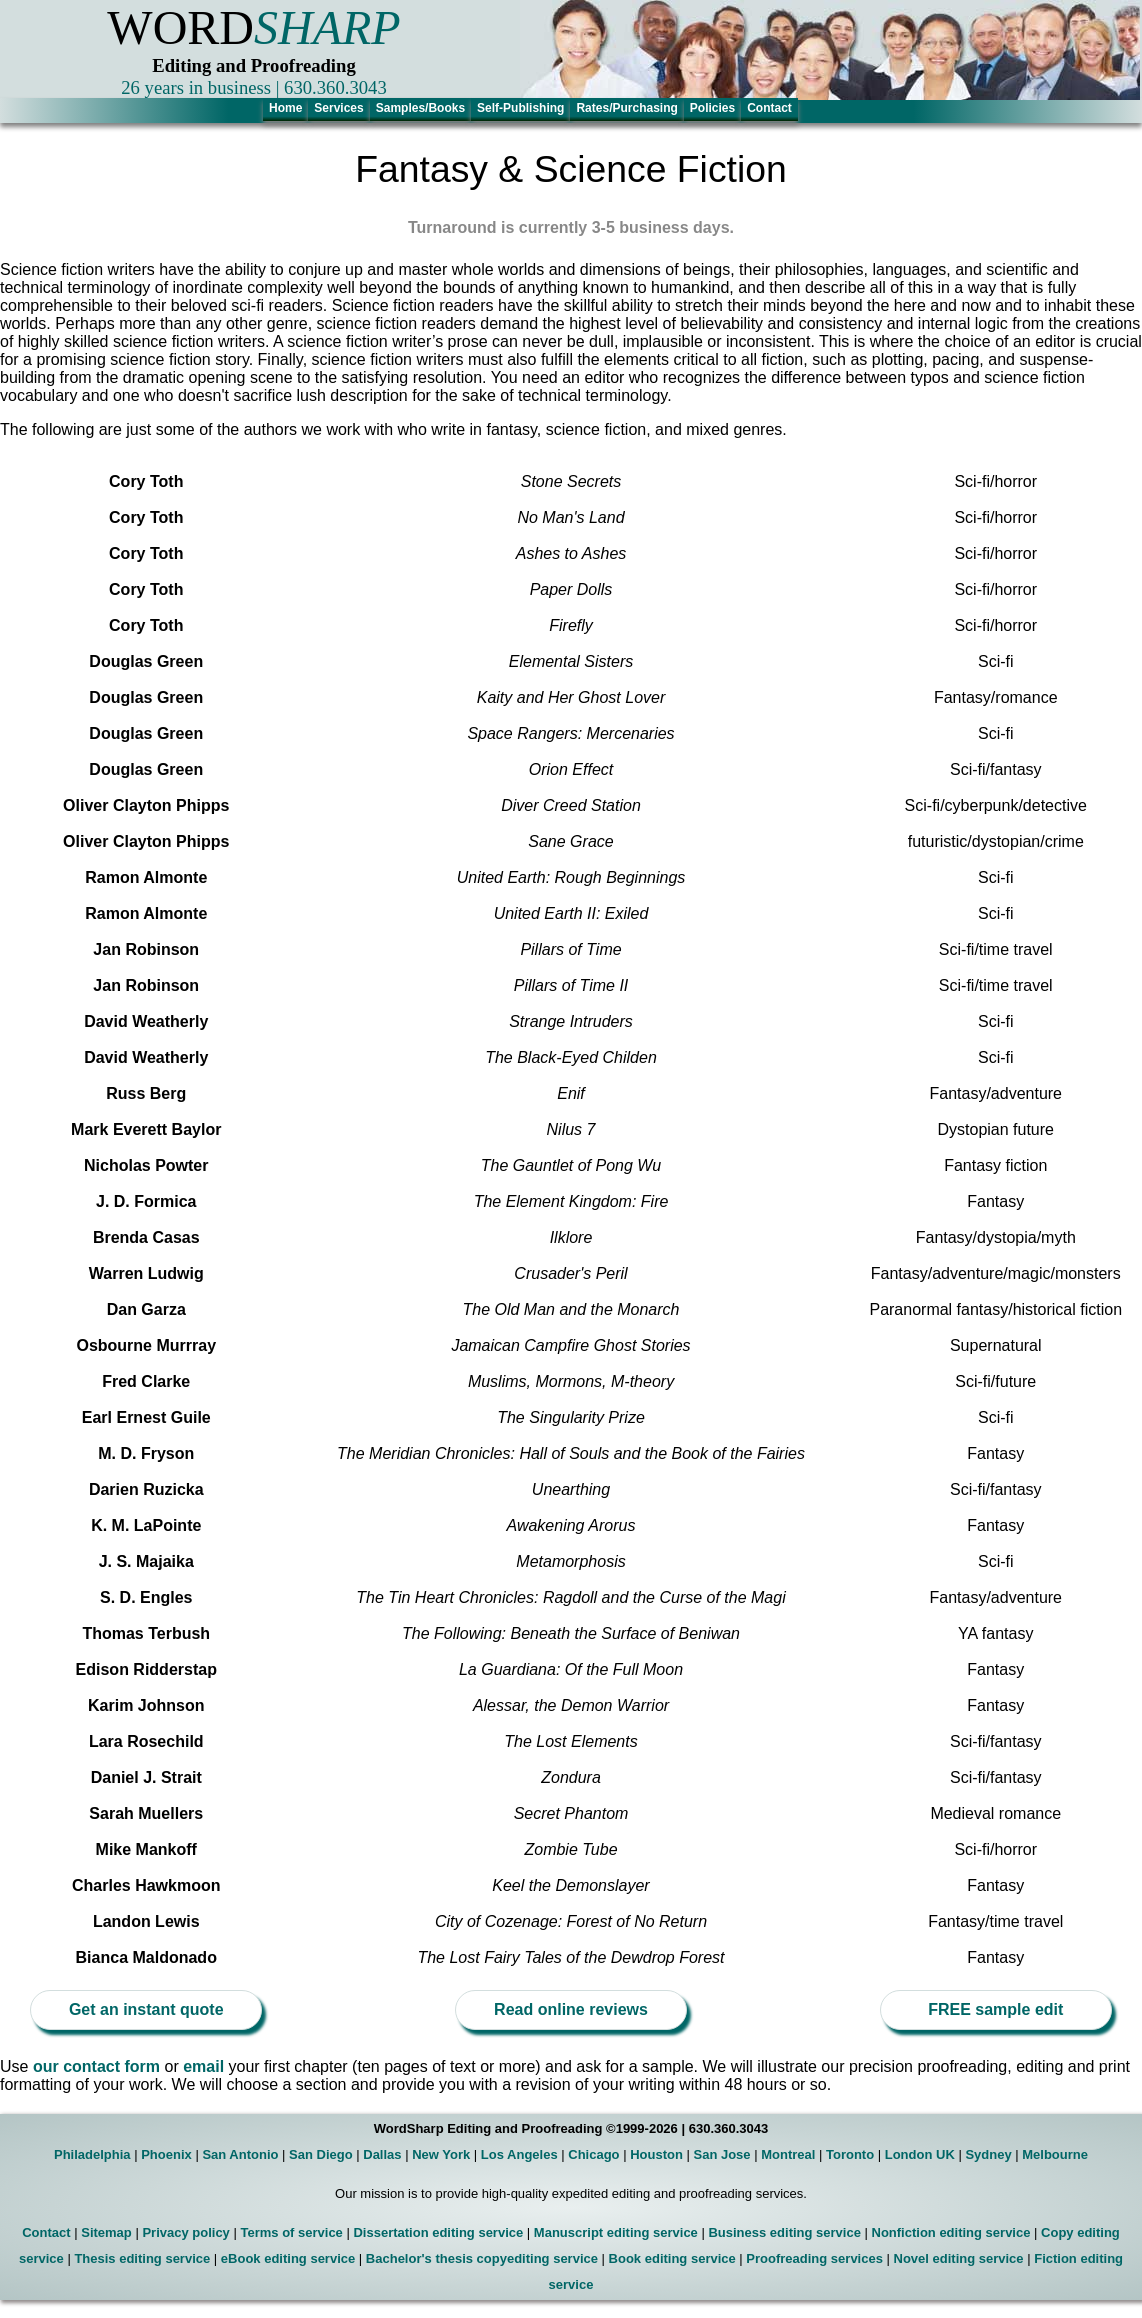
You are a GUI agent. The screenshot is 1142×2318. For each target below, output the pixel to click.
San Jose (722, 2154)
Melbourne (1055, 2154)
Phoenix (166, 2154)
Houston (656, 2154)
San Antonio (240, 2154)
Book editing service (672, 2258)
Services (338, 108)
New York (441, 2154)
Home (285, 108)
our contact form (96, 2066)
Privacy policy (185, 2232)
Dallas (382, 2154)
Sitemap (106, 2232)
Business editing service (784, 2232)
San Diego (321, 2154)
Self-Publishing (520, 108)
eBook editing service (288, 2258)
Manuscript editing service (616, 2232)
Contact (769, 108)
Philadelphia (92, 2154)
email (205, 2066)
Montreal (788, 2154)
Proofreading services (814, 2258)
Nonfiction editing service (951, 2232)
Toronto (850, 2154)
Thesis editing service (142, 2258)
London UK (920, 2154)
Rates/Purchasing (626, 108)
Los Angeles (519, 2154)
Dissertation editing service (438, 2232)
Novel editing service (959, 2258)
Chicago (593, 2154)
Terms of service (291, 2232)
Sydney (988, 2154)
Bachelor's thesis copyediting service (482, 2258)
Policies (712, 108)
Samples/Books (420, 108)
